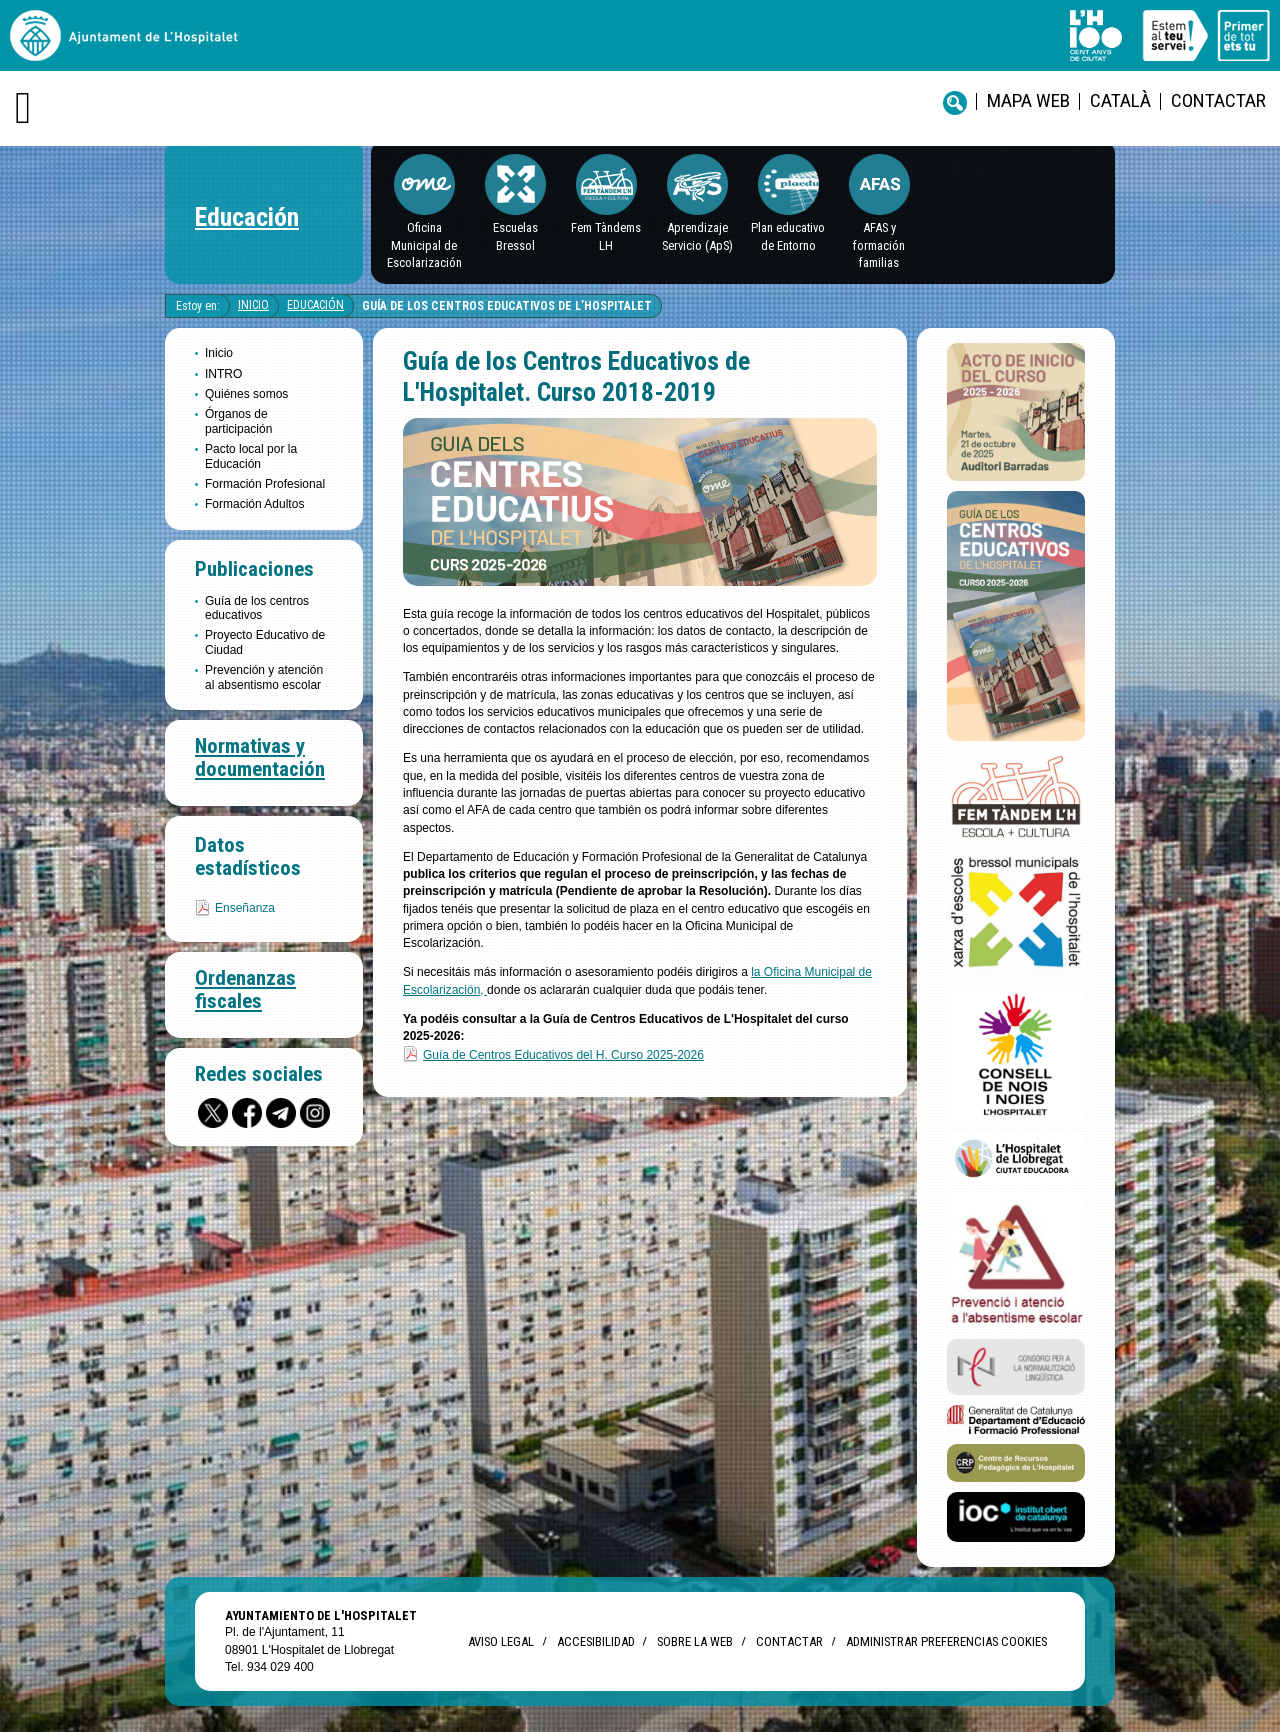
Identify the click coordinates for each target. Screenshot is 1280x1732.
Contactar (1218, 100)
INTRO (223, 374)
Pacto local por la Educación (251, 456)
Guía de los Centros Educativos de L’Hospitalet (507, 306)
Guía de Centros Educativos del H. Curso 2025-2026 (563, 1055)
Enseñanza (245, 908)
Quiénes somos (246, 394)
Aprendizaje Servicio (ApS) (697, 236)
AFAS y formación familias (879, 245)
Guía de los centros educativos (257, 608)
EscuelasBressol (515, 236)
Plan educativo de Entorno (788, 236)
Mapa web (1028, 100)
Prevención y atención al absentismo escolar (264, 677)
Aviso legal (501, 1641)
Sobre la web (695, 1641)
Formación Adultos (254, 504)
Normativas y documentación (260, 757)
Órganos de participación (238, 421)
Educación (247, 217)
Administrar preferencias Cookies (946, 1641)
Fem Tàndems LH (606, 236)
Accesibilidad (595, 1641)
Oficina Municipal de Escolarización (424, 245)
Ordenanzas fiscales (245, 989)
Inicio (253, 305)
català (1120, 100)
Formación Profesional (265, 484)
